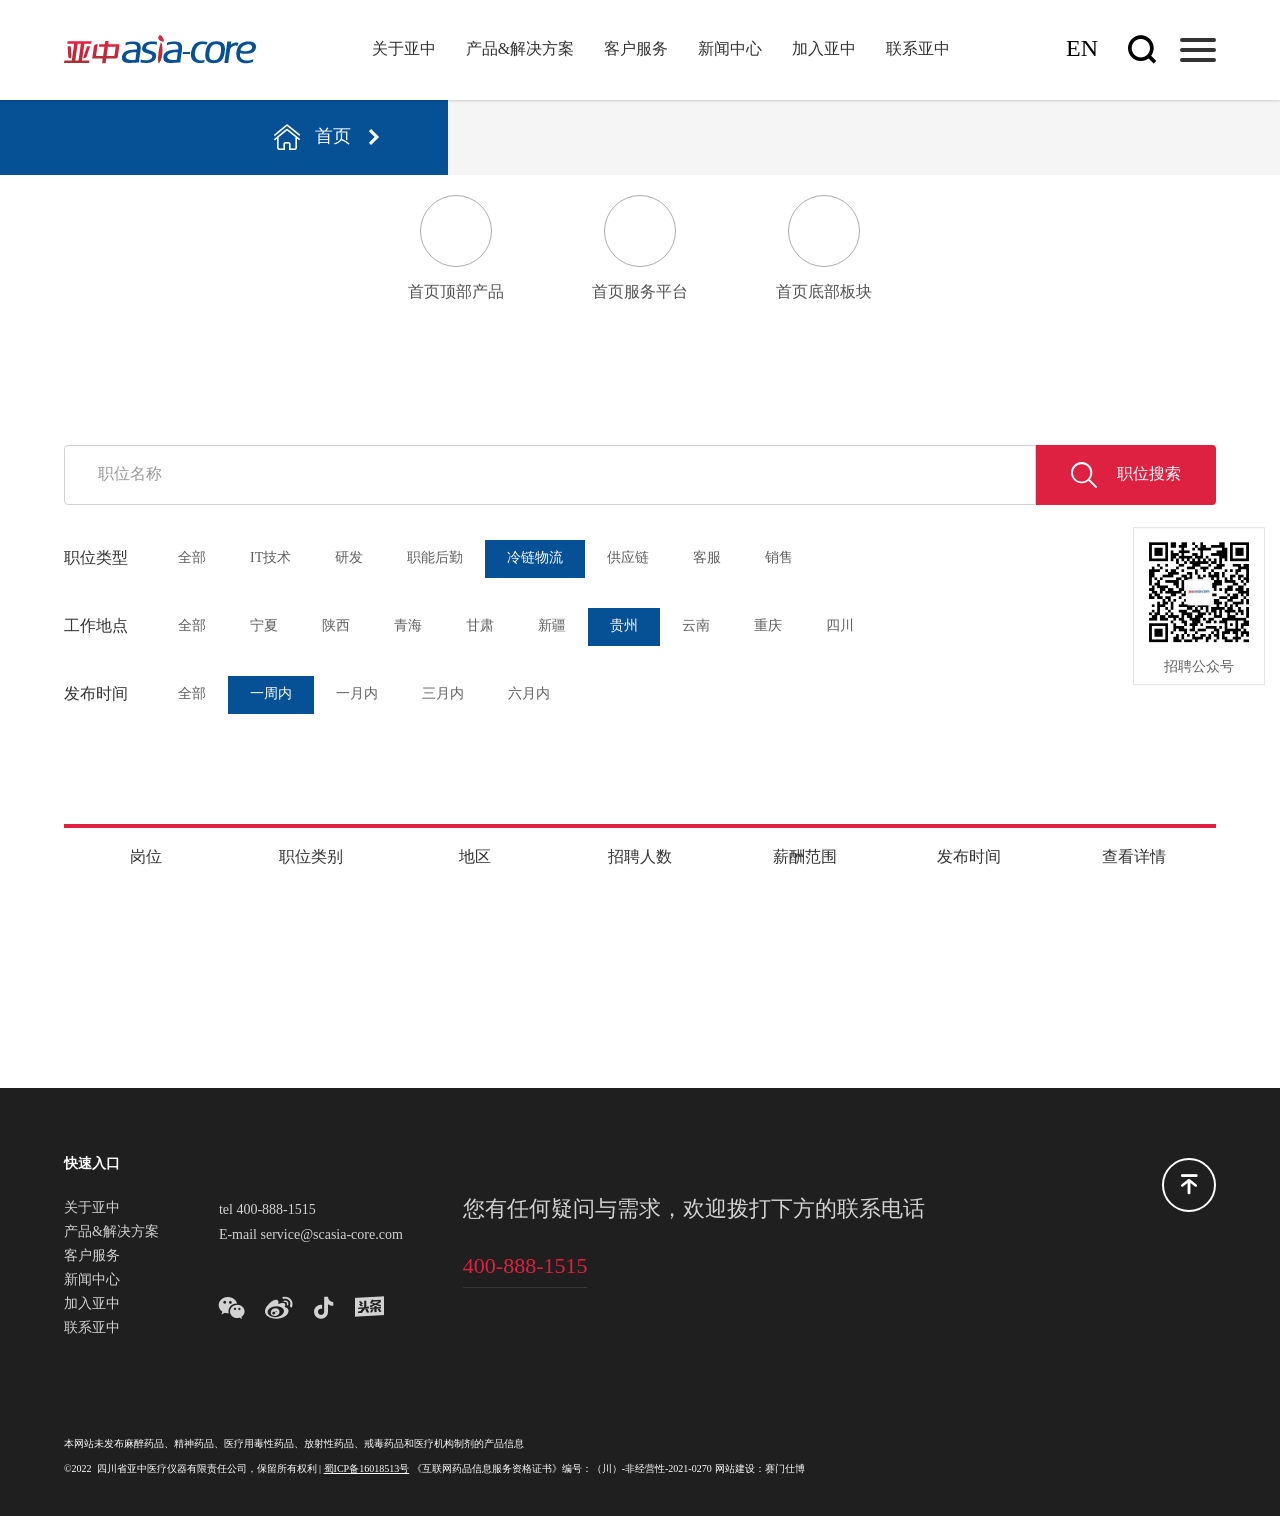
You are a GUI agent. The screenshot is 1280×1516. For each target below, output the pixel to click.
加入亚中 (824, 49)
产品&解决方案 (520, 49)
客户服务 (636, 49)
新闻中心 (730, 49)
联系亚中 (918, 49)
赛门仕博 (785, 1469)
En (1082, 49)
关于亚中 (404, 49)
